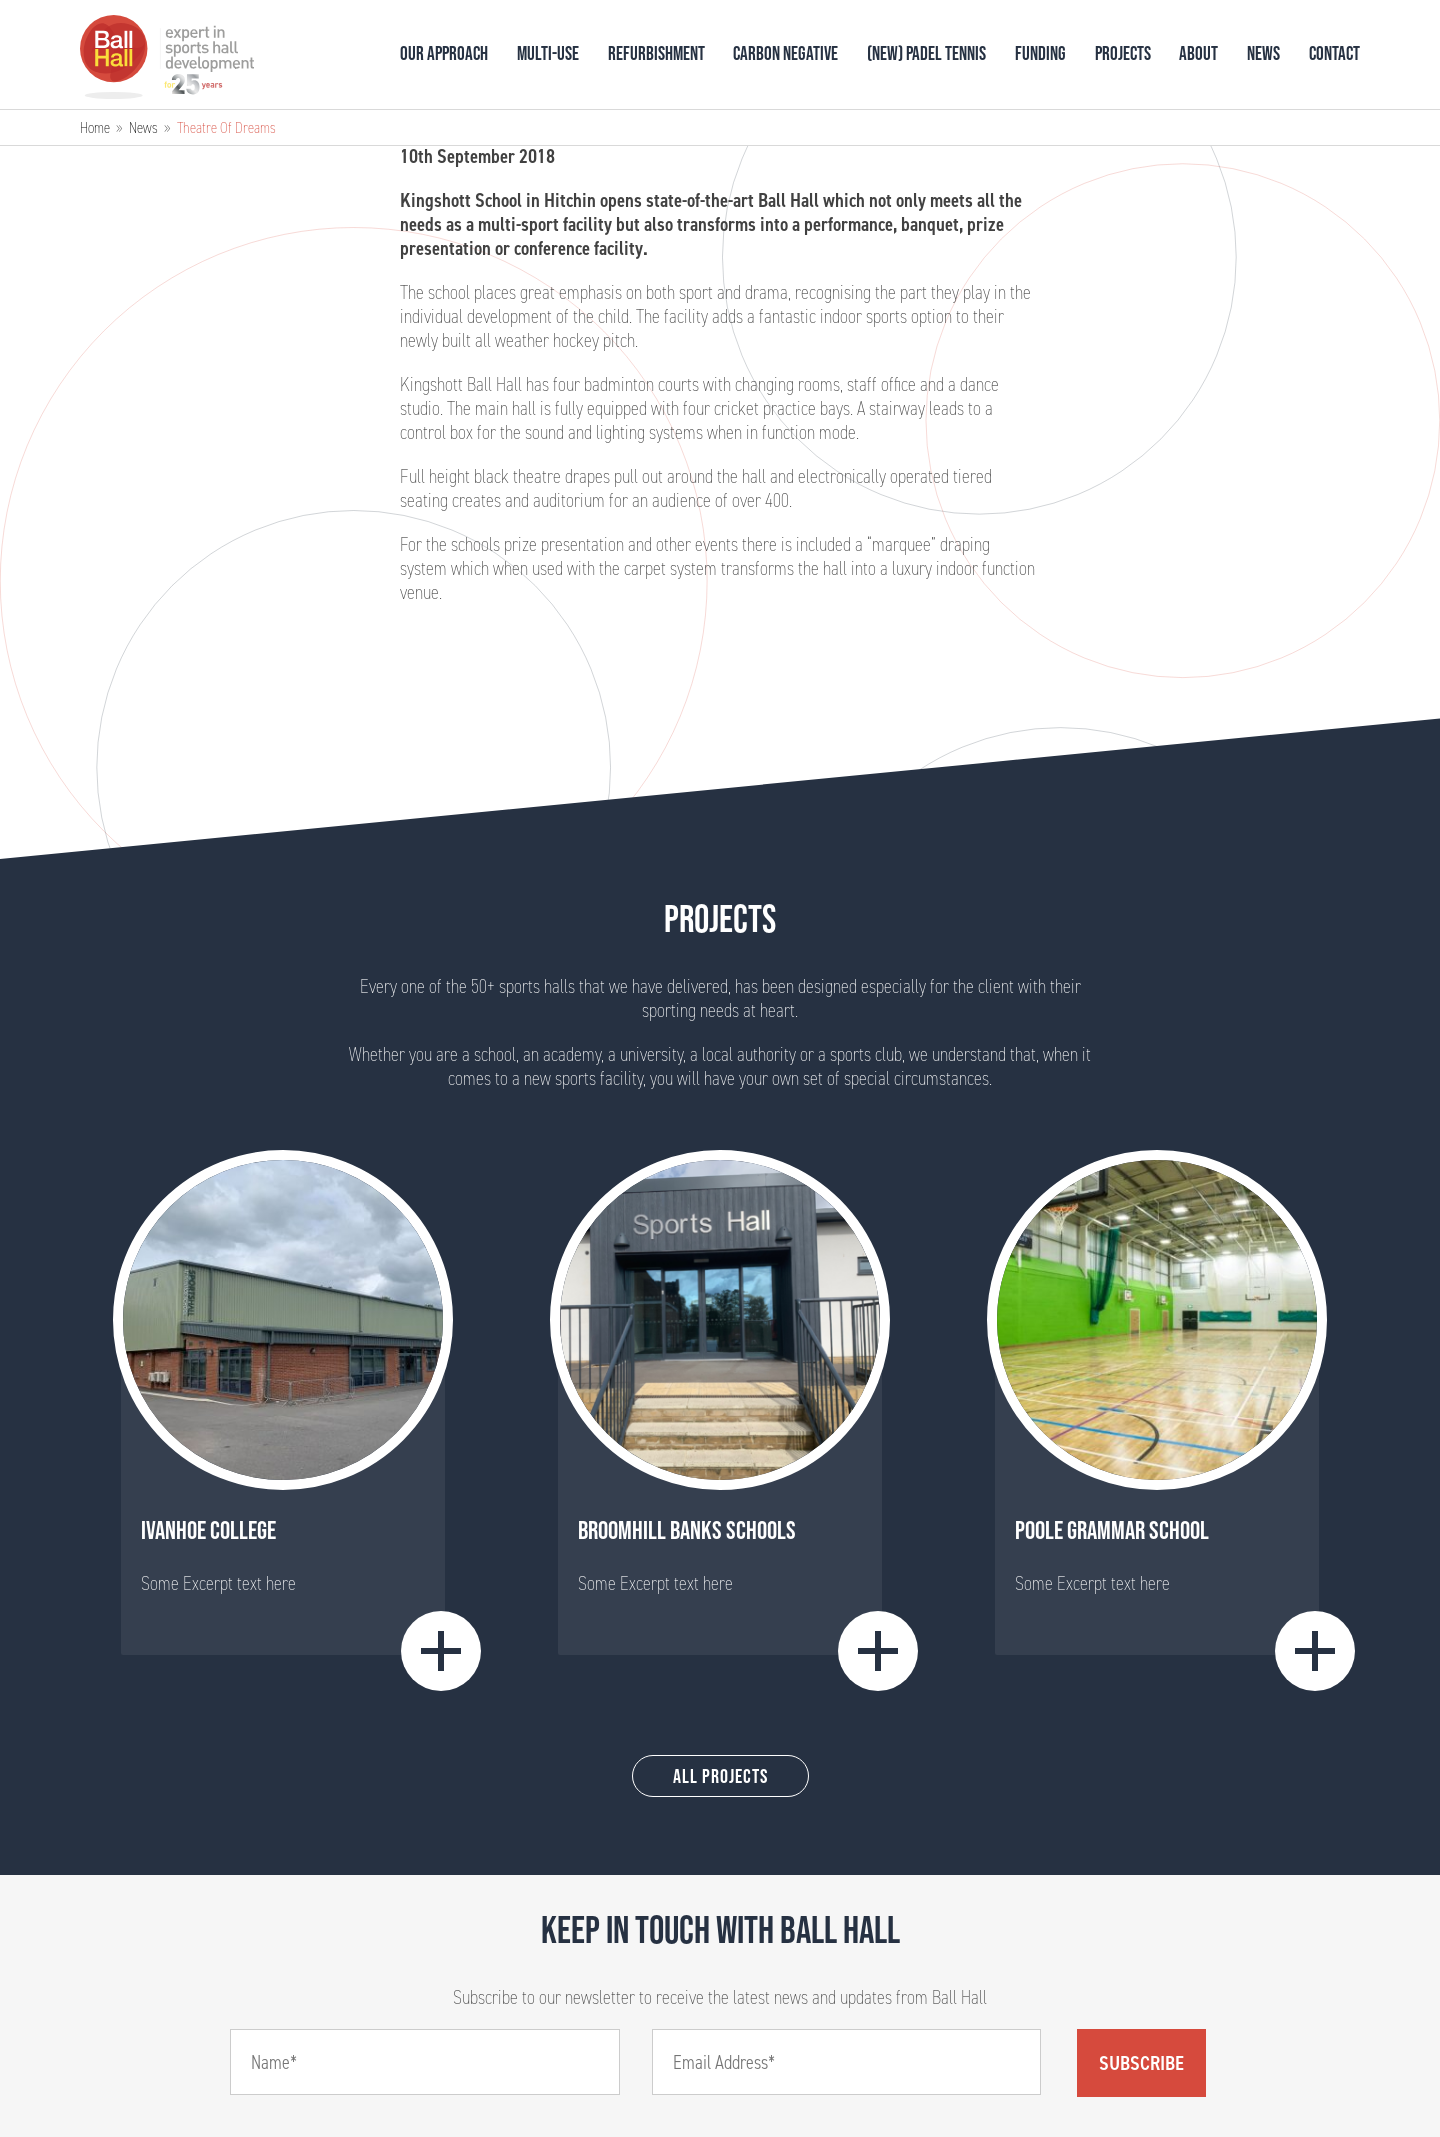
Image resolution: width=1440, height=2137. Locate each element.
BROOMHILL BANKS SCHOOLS (687, 1530)
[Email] (847, 2062)
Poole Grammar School (1112, 1530)
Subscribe (1141, 2063)
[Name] (425, 2062)
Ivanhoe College (208, 1530)
